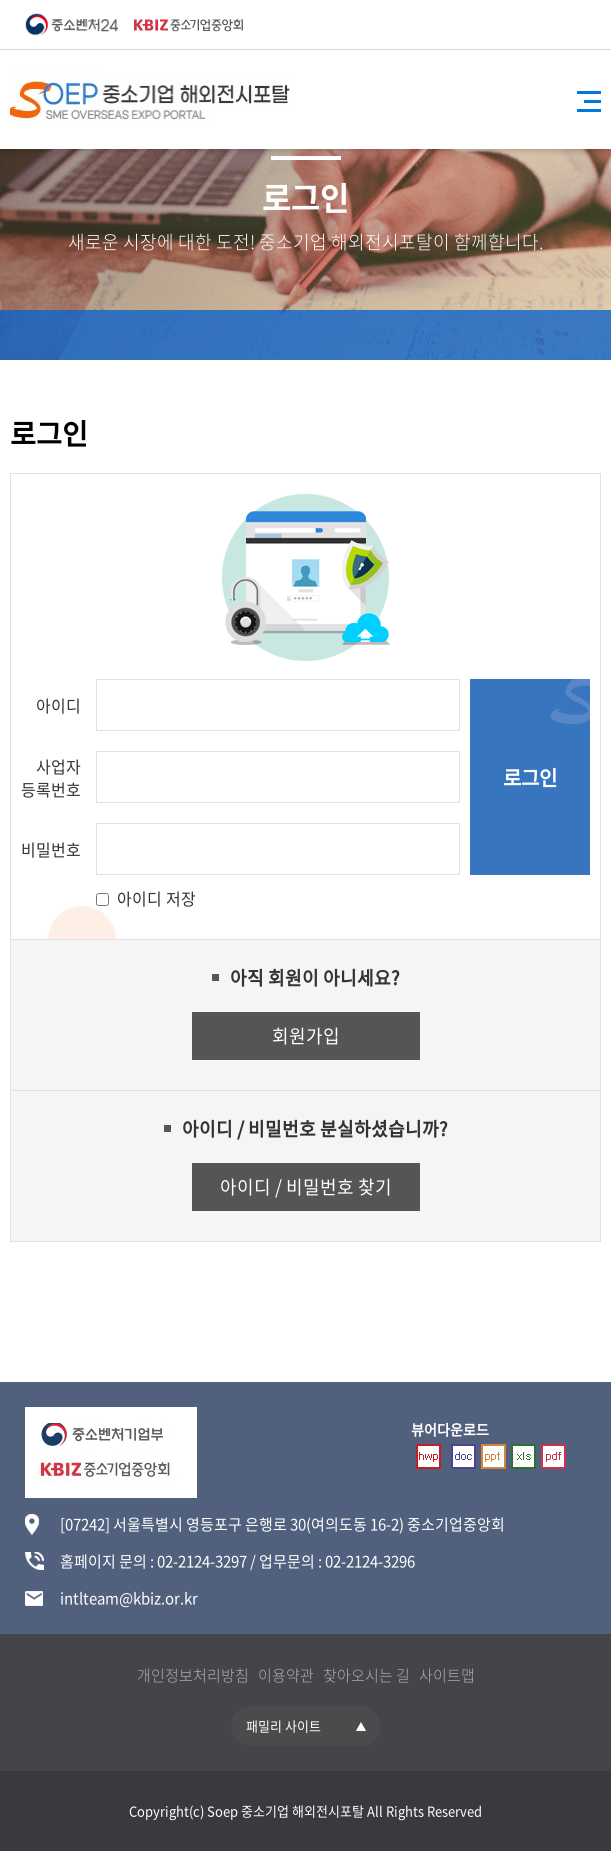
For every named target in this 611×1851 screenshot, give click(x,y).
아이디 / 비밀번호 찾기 (306, 1186)
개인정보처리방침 (193, 1675)
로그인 (530, 777)
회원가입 (306, 1035)
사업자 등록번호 (51, 778)
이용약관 (286, 1675)
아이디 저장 (156, 898)
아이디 (58, 705)
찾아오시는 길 (366, 1675)
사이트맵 (447, 1675)
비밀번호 (51, 849)
